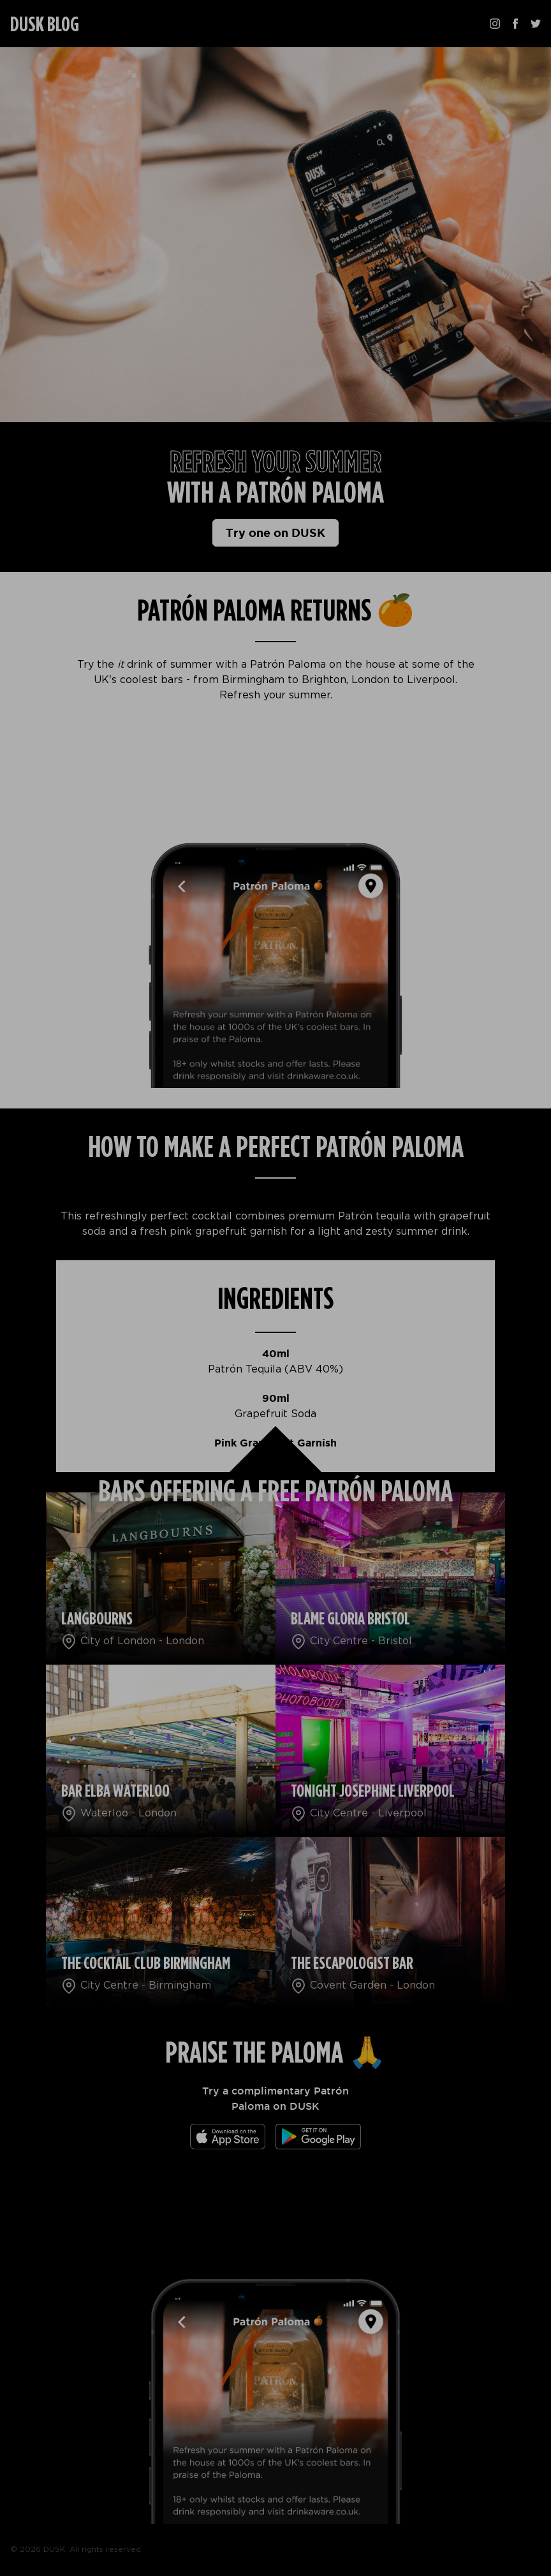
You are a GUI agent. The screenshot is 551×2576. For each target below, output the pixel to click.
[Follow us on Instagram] (495, 23)
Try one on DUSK (275, 532)
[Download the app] (227, 2136)
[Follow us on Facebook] (515, 23)
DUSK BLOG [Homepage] (44, 25)
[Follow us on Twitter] (536, 23)
